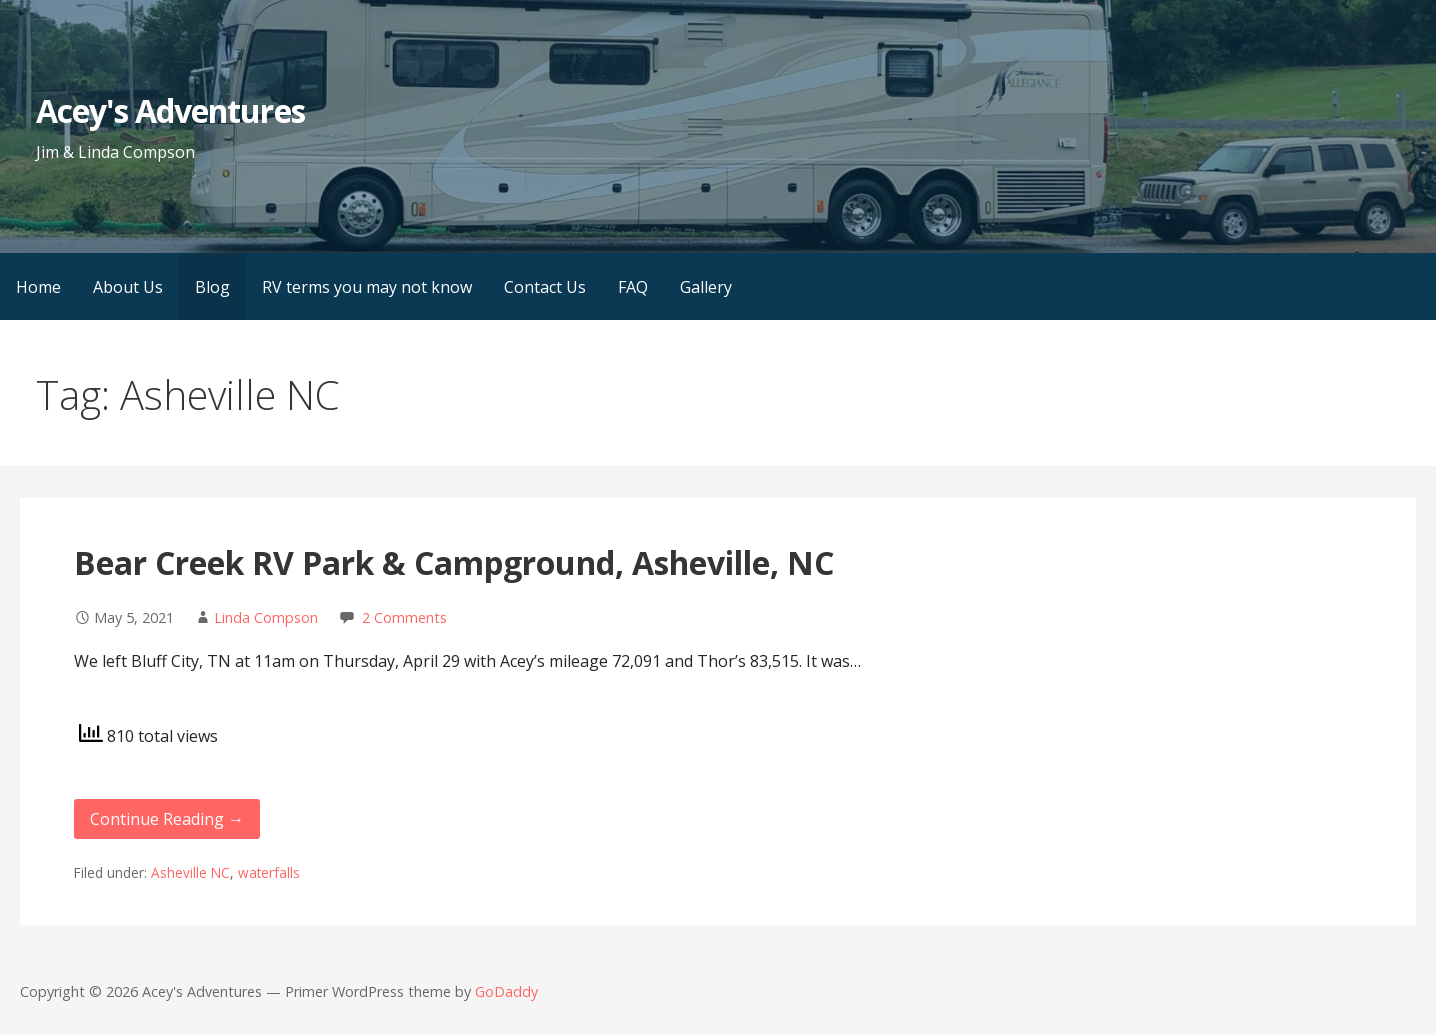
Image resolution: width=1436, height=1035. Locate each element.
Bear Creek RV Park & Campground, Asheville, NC (454, 562)
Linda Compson (266, 617)
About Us (128, 287)
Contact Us (545, 287)
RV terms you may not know (367, 287)
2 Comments (404, 617)
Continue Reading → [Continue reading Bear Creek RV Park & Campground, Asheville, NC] (167, 819)
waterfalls (269, 872)
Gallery (706, 287)
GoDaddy (506, 991)
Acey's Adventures (170, 110)
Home (38, 287)
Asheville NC (190, 872)
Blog (212, 287)
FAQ (633, 287)
